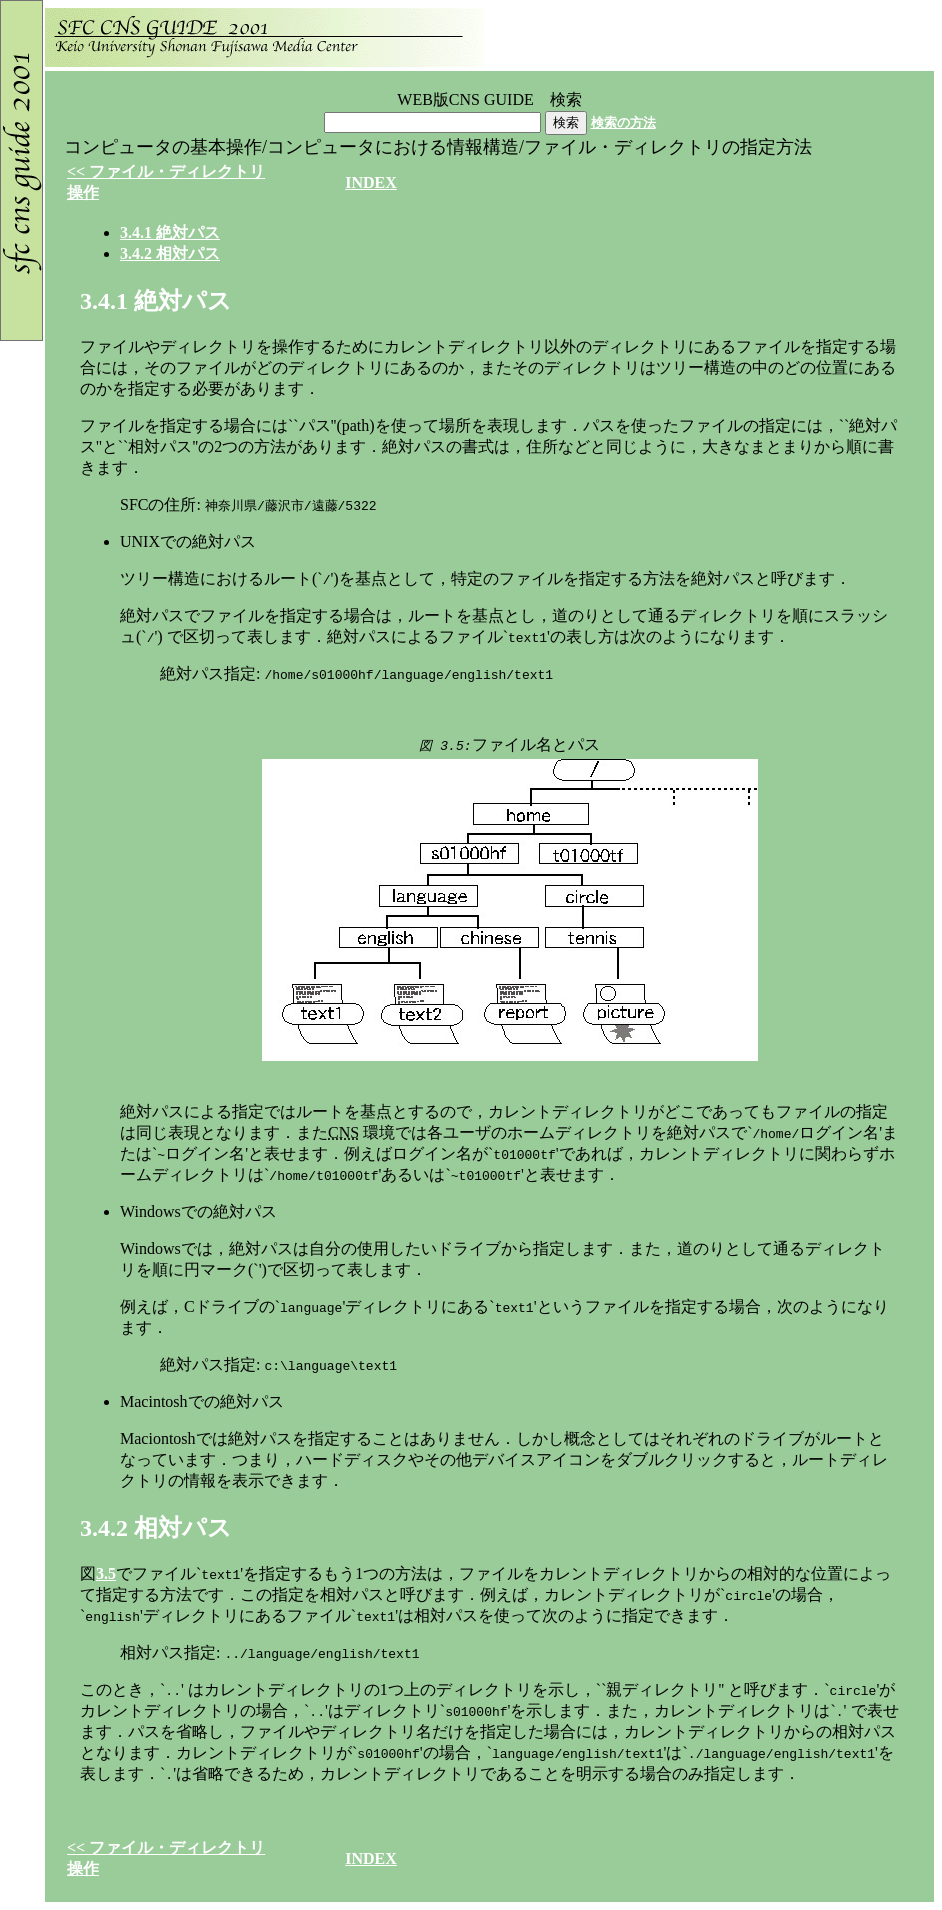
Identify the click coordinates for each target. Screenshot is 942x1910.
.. (170, 232)
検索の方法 (623, 122)
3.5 (106, 1573)
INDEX (371, 182)
